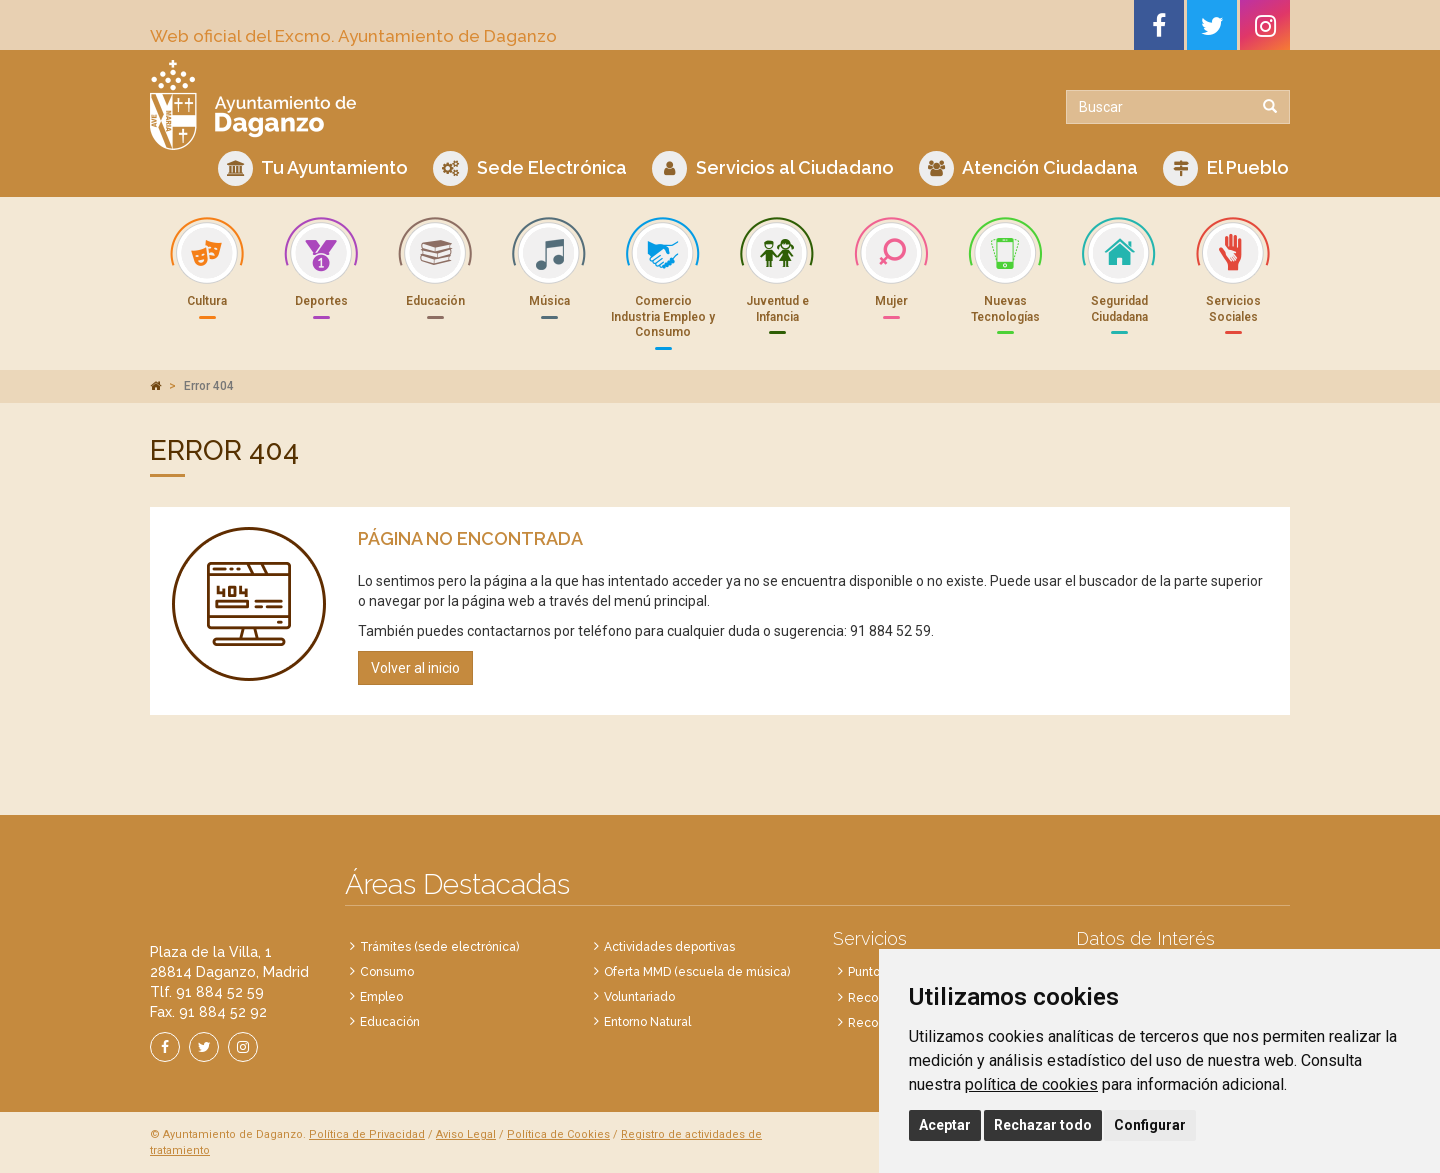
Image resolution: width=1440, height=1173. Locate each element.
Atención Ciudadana (1028, 168)
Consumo (387, 972)
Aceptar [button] (945, 1125)
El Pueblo (1226, 168)
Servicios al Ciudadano (773, 168)
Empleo (381, 997)
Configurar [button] (1150, 1125)
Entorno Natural (647, 1022)
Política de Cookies (558, 1134)
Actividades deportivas (669, 947)
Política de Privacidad (367, 1134)
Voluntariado (639, 997)
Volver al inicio (415, 668)
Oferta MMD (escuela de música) (697, 972)
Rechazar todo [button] (1043, 1125)
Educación (390, 1022)
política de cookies (1031, 1084)
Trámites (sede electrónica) (439, 947)
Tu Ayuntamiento (313, 168)
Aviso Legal (466, 1134)
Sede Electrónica (530, 168)
